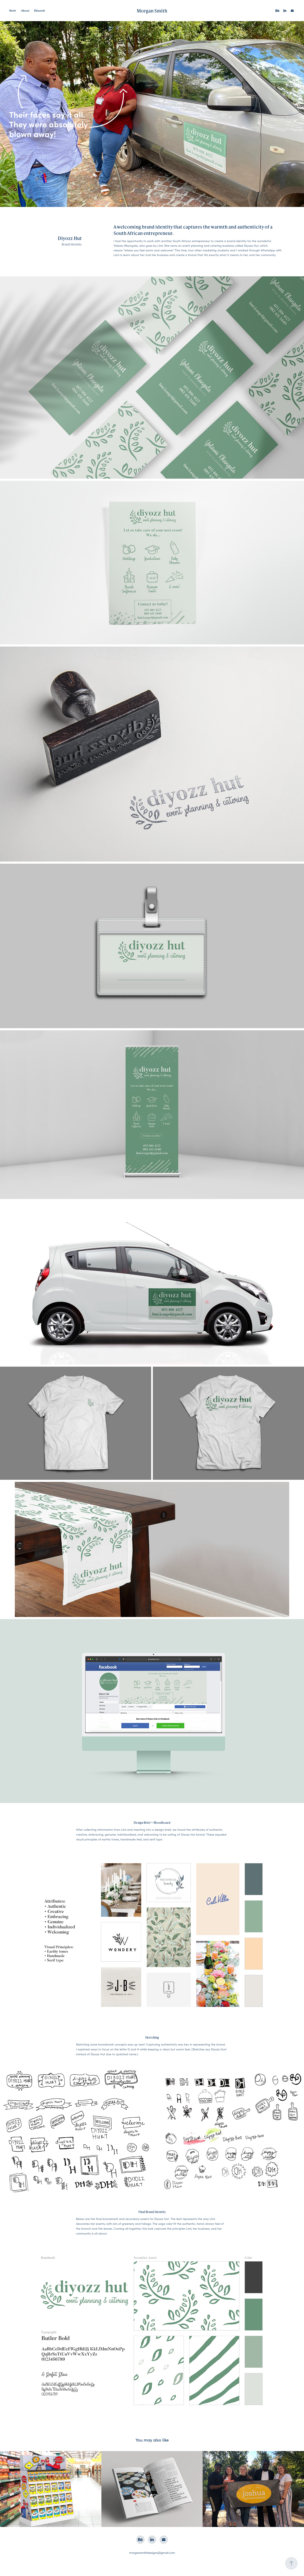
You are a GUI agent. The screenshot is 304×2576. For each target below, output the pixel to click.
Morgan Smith (152, 10)
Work (12, 10)
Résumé (39, 10)
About (25, 10)
